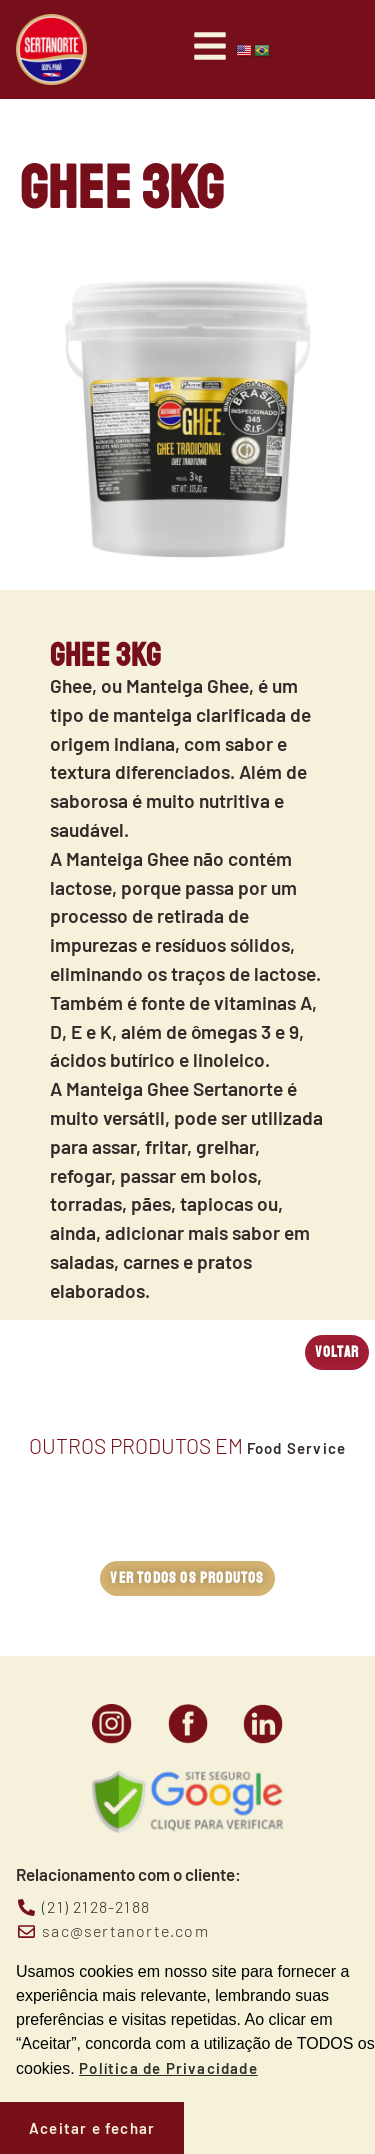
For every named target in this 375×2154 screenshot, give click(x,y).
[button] (337, 1352)
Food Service (296, 1448)
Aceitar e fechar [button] (92, 2128)
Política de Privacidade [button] (168, 2068)
